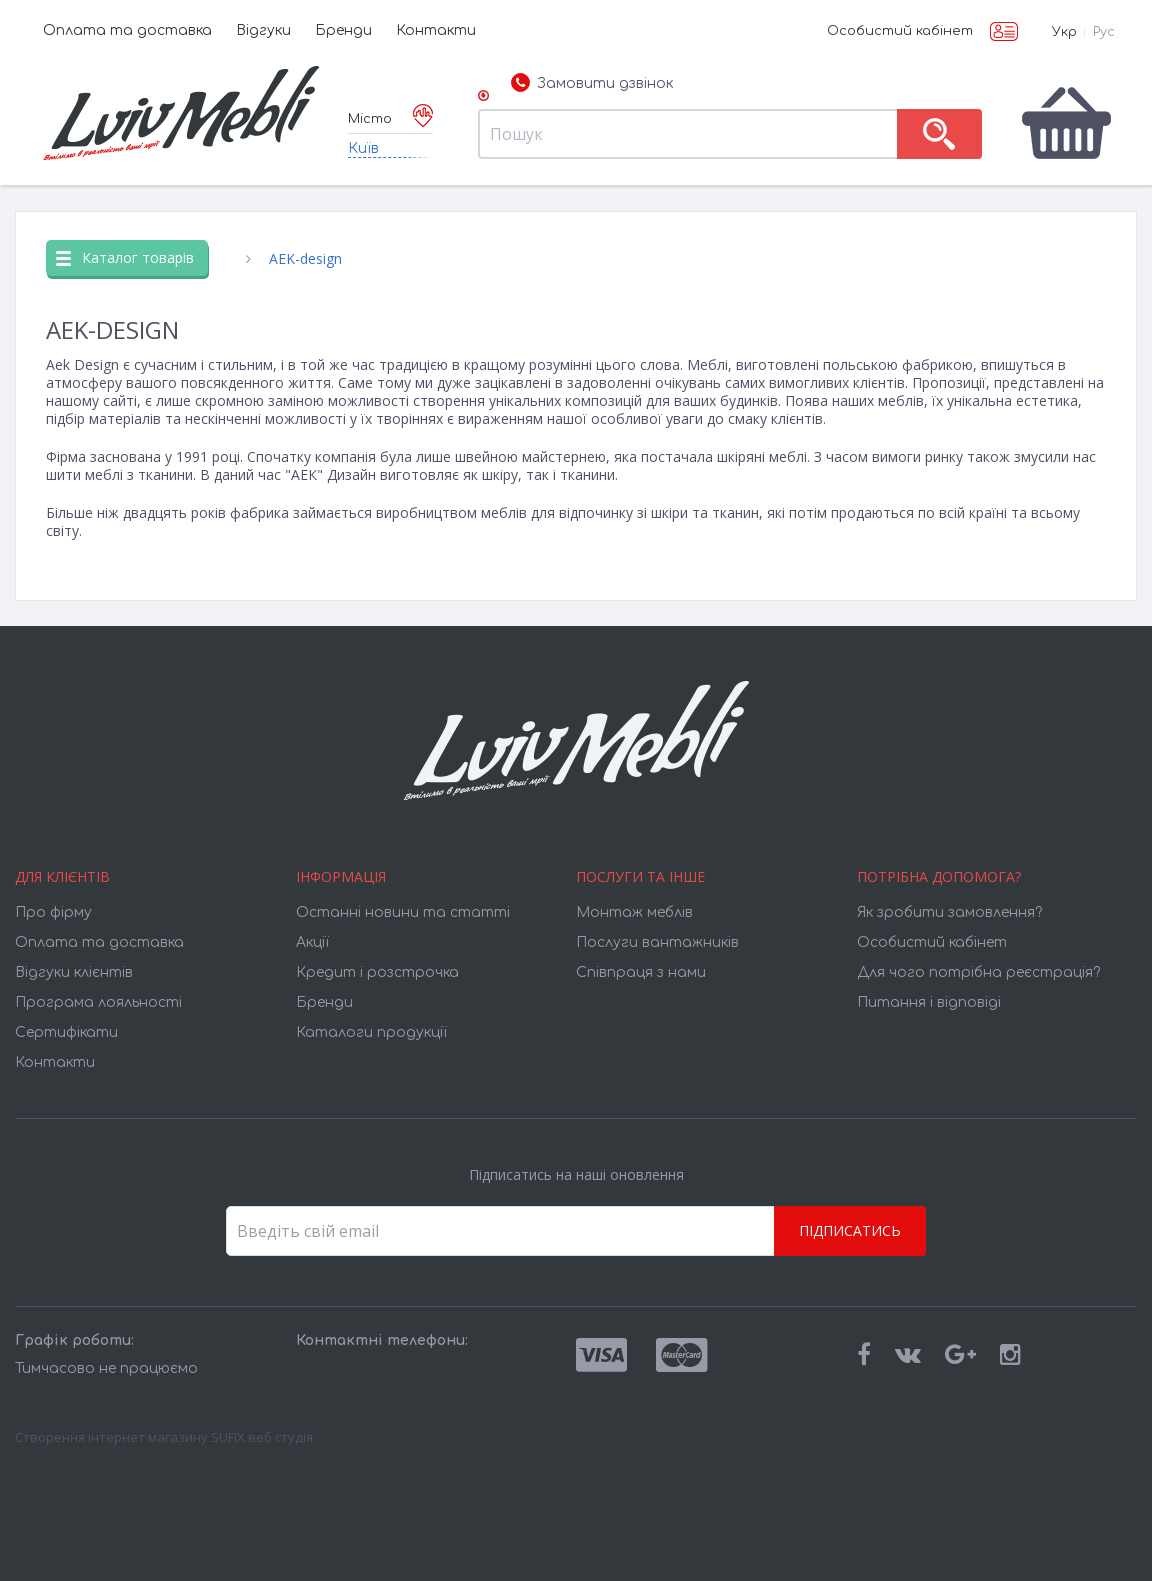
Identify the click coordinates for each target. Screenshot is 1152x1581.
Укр (1064, 32)
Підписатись (850, 1230)
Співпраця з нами (641, 972)
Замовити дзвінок (592, 84)
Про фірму (53, 912)
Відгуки (263, 30)
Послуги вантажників (657, 942)
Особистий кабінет (900, 31)
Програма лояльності (98, 1002)
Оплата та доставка (127, 30)
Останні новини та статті (403, 912)
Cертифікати (66, 1032)
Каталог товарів (125, 257)
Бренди (343, 30)
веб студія (280, 1437)
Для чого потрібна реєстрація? (978, 972)
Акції (312, 942)
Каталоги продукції (371, 1032)
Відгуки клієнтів (74, 972)
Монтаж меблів (634, 912)
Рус (1104, 32)
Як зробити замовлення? (949, 912)
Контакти (436, 30)
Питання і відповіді (929, 1002)
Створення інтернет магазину (111, 1437)
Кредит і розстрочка (377, 972)
